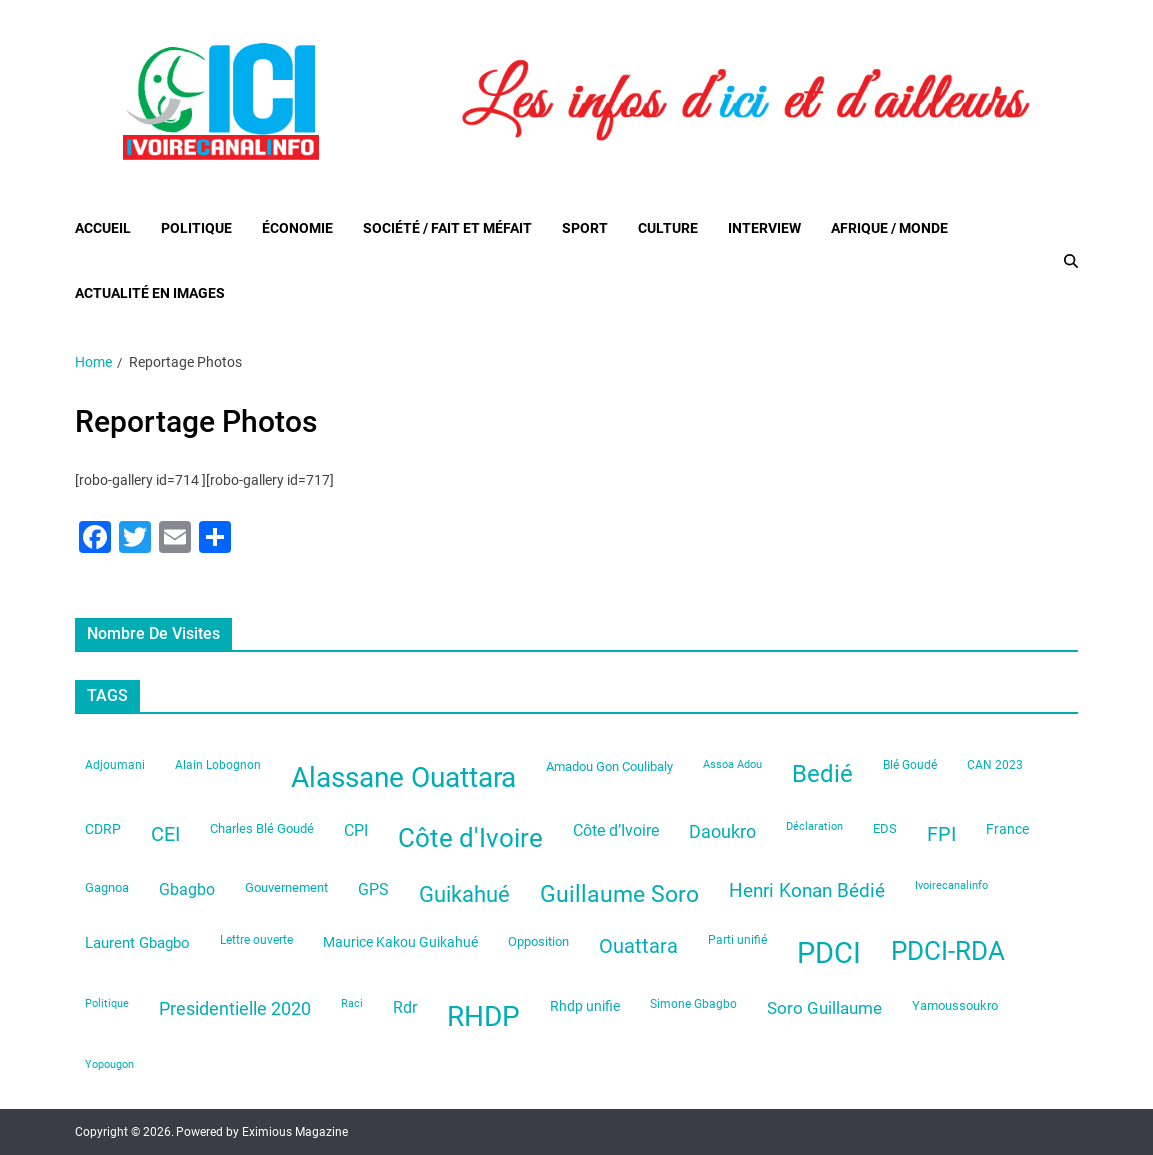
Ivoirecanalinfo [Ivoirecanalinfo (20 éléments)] (951, 885)
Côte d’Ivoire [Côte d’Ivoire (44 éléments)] (616, 830)
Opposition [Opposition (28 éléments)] (538, 941)
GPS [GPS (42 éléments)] (373, 889)
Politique (196, 228)
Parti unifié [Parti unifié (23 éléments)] (737, 940)
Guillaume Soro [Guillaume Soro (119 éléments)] (619, 894)
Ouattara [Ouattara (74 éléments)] (638, 946)
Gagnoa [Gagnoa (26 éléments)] (107, 887)
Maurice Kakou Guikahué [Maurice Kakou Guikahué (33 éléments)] (400, 942)
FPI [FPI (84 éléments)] (941, 834)
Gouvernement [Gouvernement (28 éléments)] (286, 887)
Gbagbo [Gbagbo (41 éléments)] (187, 889)
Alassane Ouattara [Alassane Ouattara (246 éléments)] (403, 777)
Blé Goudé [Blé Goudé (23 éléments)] (910, 765)
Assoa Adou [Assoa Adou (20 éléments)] (732, 764)
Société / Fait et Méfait (447, 228)
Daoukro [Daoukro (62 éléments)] (722, 832)
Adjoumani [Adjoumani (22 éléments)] (115, 765)
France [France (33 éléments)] (1007, 829)
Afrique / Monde (889, 228)
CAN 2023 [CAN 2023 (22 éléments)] (995, 765)
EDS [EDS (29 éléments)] (885, 828)
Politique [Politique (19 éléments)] (107, 1003)
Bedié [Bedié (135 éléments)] (822, 774)
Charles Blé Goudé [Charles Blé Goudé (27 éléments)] (262, 828)
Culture (668, 228)
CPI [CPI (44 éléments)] (356, 830)
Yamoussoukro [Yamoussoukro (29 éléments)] (955, 1005)
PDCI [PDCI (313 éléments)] (829, 953)
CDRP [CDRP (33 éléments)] (103, 829)
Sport (585, 228)
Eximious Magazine (295, 1132)
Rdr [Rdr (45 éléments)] (405, 1007)
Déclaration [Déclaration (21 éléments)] (814, 826)
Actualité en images (150, 293)
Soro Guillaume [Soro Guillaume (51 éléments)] (824, 1008)
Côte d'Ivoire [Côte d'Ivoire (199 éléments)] (470, 838)
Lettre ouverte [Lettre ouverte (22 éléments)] (256, 940)
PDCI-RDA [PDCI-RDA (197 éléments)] (948, 951)
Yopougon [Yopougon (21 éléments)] (109, 1064)
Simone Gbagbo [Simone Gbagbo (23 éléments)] (693, 1004)
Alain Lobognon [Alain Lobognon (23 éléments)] (218, 765)
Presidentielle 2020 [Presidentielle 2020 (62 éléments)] (235, 1009)
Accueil (103, 228)
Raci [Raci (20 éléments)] (352, 1003)
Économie (297, 228)
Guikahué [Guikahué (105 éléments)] (464, 894)
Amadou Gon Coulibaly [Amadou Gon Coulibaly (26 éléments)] (609, 766)
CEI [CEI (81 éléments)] (165, 834)
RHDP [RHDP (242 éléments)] (483, 1016)
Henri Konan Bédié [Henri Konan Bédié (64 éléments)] (807, 891)
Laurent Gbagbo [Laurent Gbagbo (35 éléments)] (137, 943)
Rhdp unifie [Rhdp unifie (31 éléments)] (585, 1006)
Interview (764, 228)
